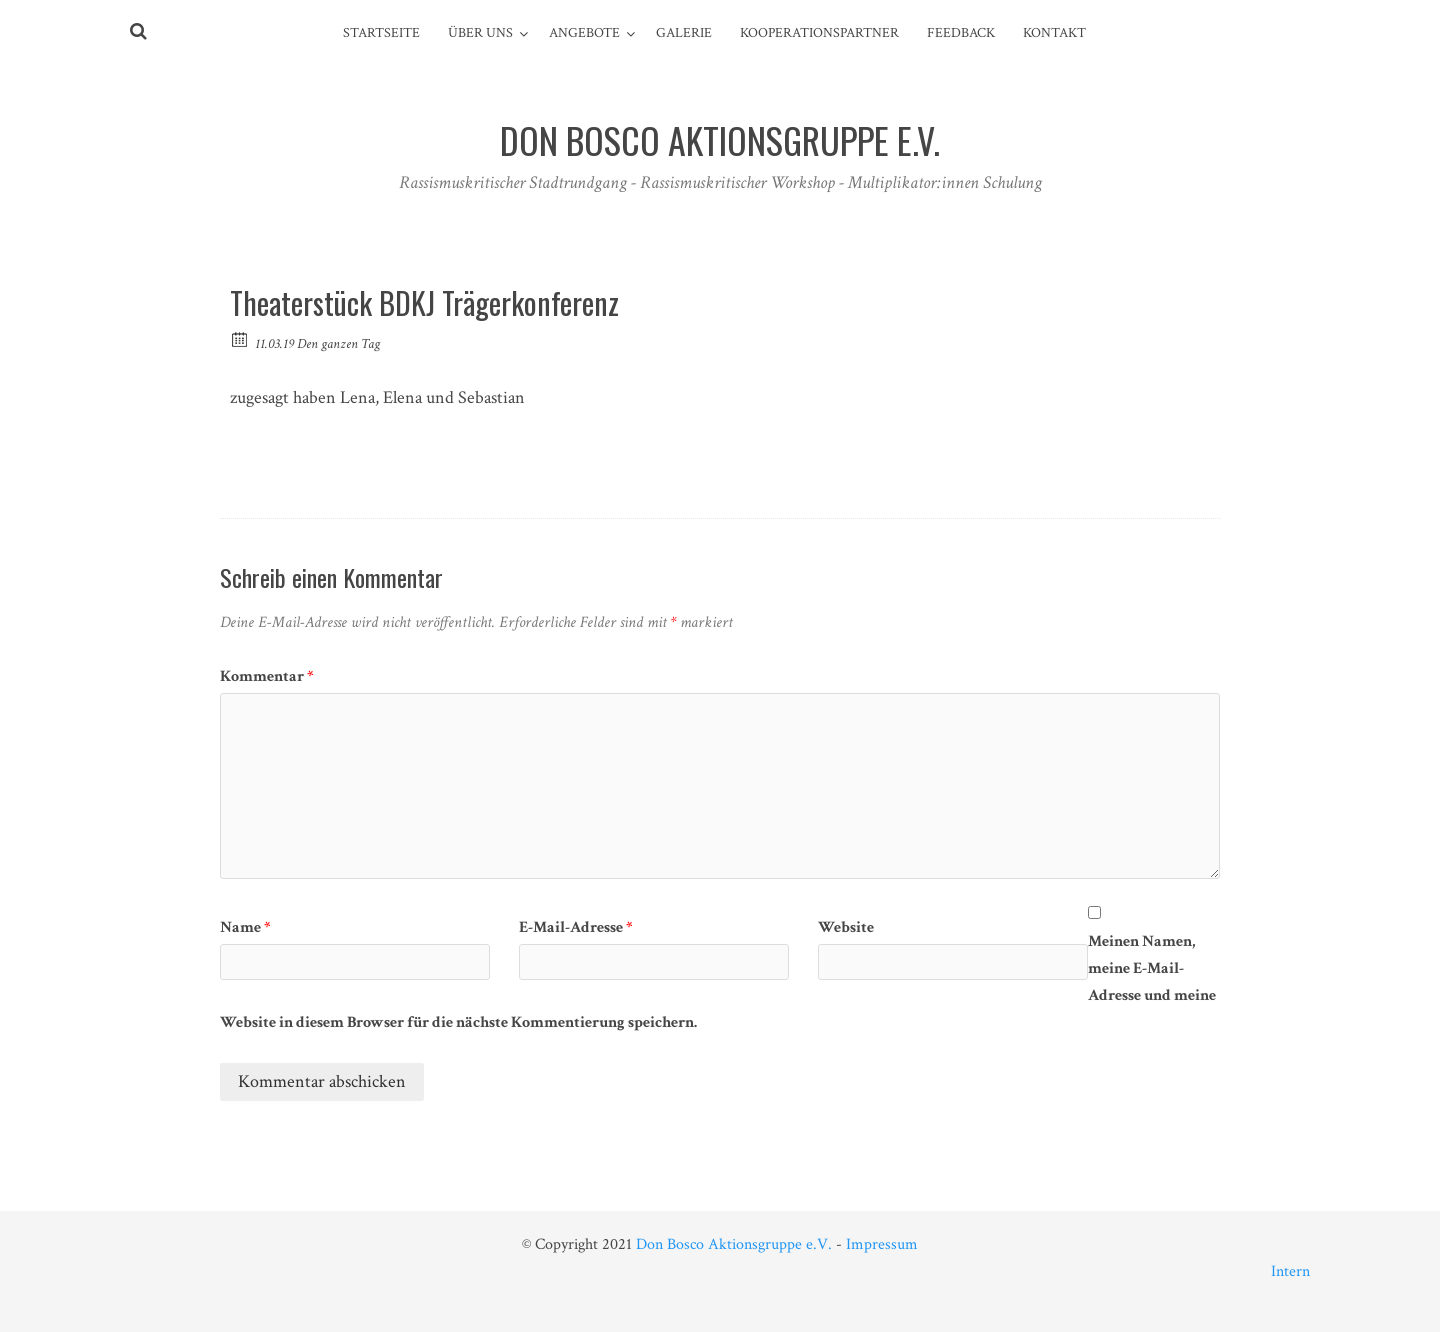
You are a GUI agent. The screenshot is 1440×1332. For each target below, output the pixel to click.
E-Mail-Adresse (576, 927)
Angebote (584, 33)
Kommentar (267, 676)
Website (846, 927)
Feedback (961, 33)
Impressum (882, 1244)
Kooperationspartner (819, 33)
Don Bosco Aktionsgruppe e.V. (734, 1244)
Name (245, 927)
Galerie (684, 33)
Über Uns (480, 33)
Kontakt (1054, 33)
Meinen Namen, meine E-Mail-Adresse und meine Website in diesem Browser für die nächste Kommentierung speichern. (718, 982)
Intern (1290, 1271)
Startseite (381, 33)
